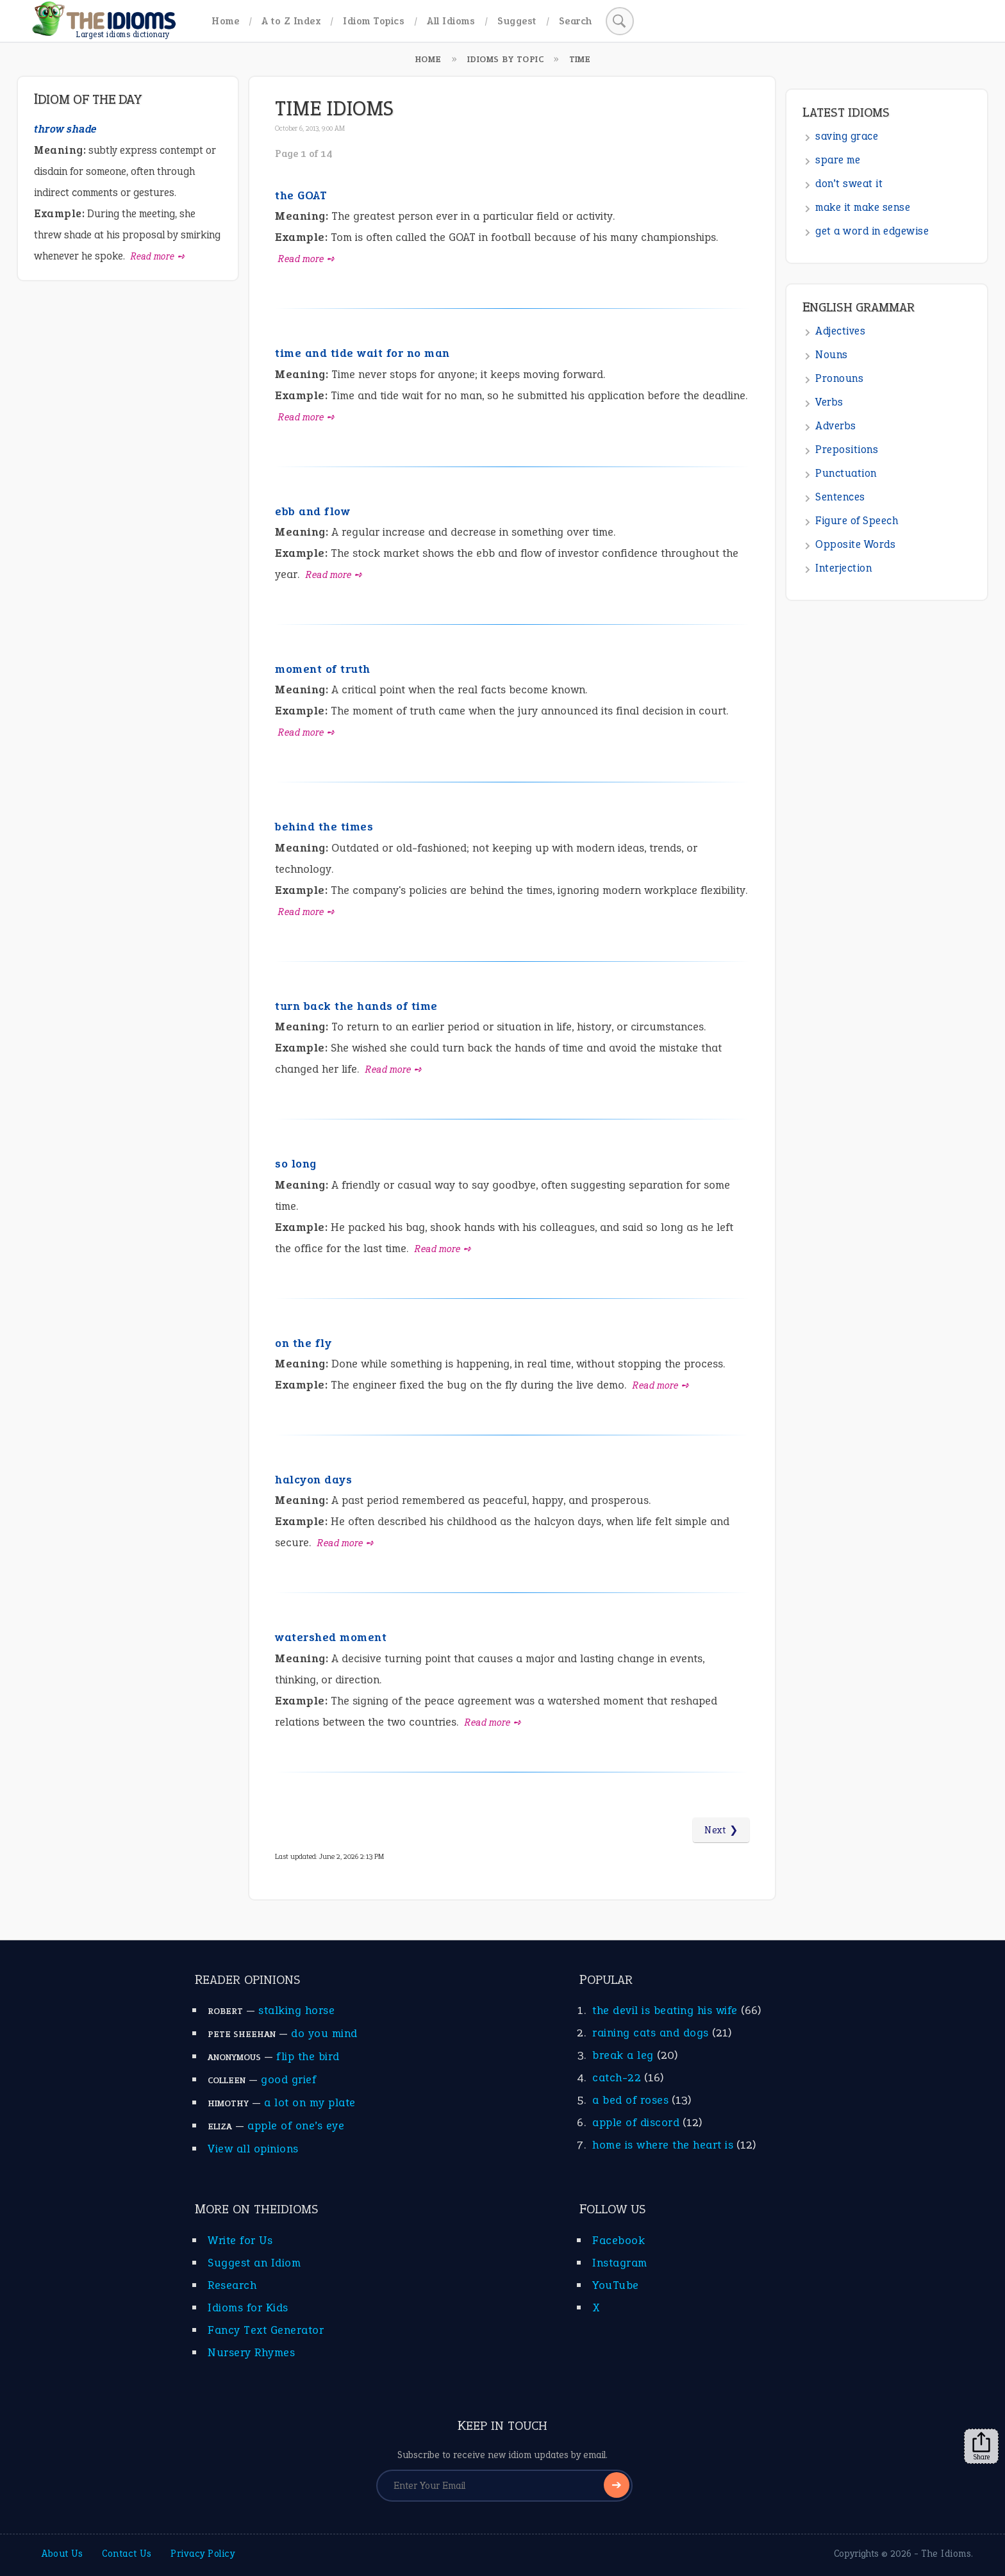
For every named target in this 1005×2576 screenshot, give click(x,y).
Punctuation (846, 473)
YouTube (615, 2285)
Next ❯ (721, 1830)
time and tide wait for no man (362, 353)
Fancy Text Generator (266, 2330)
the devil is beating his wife (665, 2010)
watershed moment (330, 1637)
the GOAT (301, 195)
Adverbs (835, 425)
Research (232, 2285)
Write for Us (240, 2240)
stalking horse (296, 2010)
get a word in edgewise (872, 231)
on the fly (303, 1343)
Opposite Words (855, 544)
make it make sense (862, 207)
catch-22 (616, 2077)
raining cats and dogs (650, 2032)
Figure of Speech (856, 520)
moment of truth (322, 669)
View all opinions (253, 2148)
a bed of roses (630, 2100)
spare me (837, 160)
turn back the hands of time (356, 1006)
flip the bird (308, 2056)
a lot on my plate (310, 2102)
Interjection (843, 568)
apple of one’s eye (295, 2125)
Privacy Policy (202, 2553)
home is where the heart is (662, 2144)
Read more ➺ (306, 258)
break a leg (623, 2055)
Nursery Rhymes (251, 2352)
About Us (62, 2553)
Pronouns (839, 378)
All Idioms (451, 21)
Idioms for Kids (248, 2307)
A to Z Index (291, 21)
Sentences (840, 497)
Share (981, 2446)
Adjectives (840, 331)
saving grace (846, 136)
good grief (288, 2079)
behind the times (324, 826)
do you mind (324, 2033)
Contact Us (126, 2553)
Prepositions (846, 449)
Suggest (516, 21)
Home (225, 21)
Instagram (619, 2262)
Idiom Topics (373, 21)
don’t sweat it (849, 183)
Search (575, 21)
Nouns (831, 354)
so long (296, 1163)
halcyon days (313, 1479)
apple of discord (635, 2122)
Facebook (618, 2240)
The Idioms (946, 2553)
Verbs (829, 402)
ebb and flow (312, 511)
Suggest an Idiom (254, 2262)
